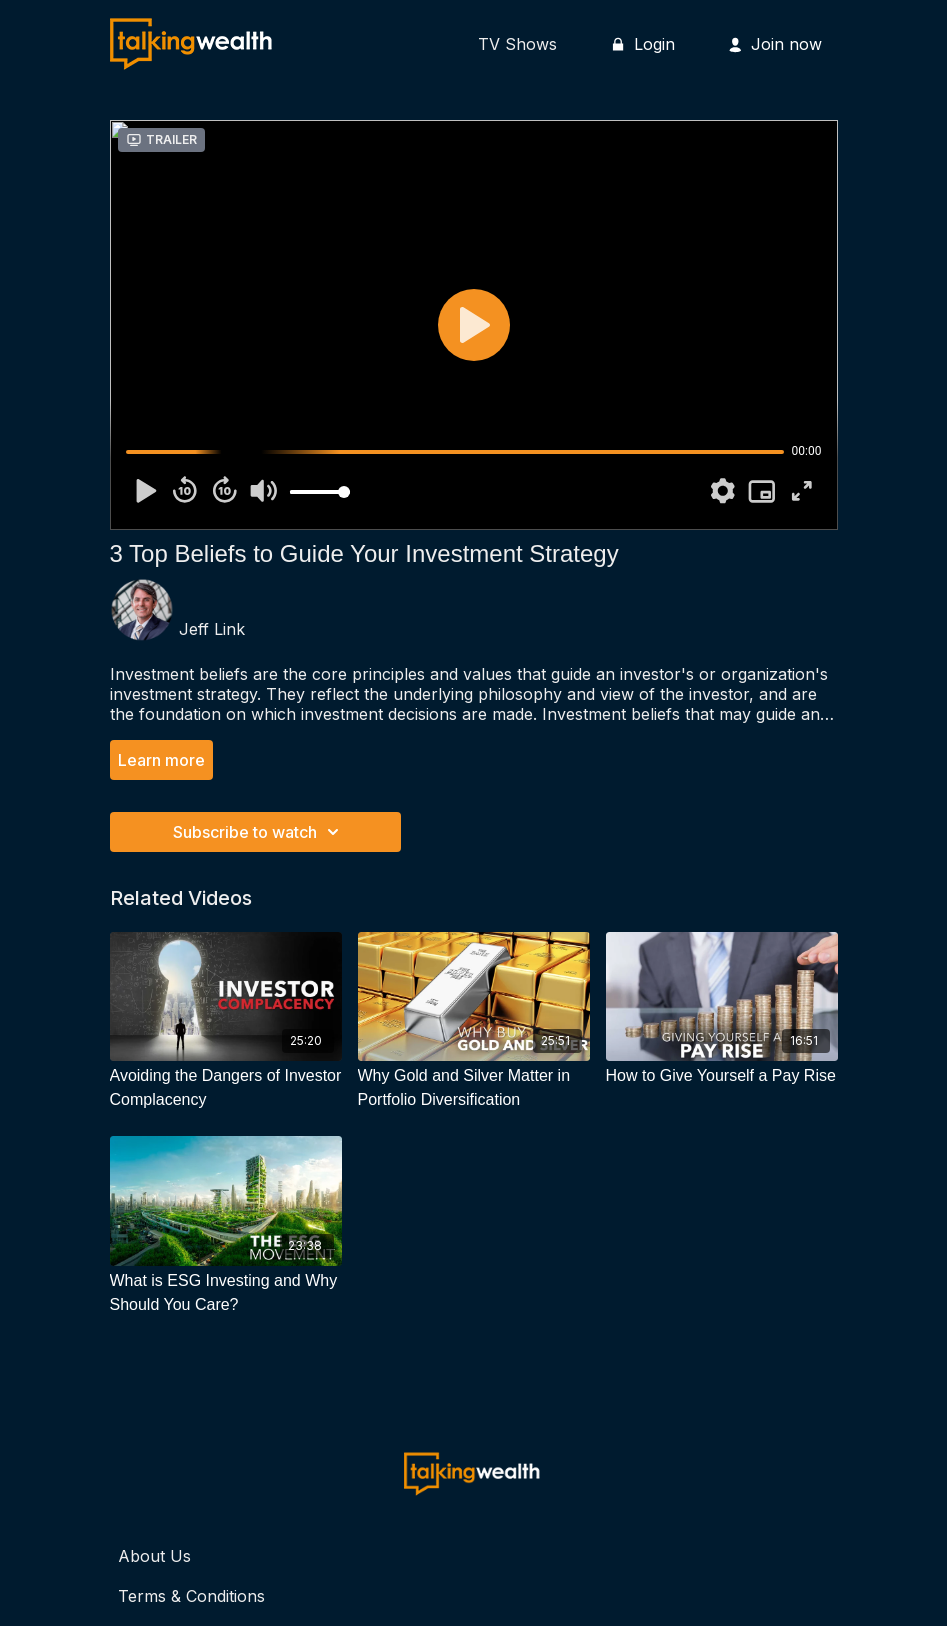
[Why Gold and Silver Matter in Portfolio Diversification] (474, 1088)
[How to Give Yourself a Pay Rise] (722, 1076)
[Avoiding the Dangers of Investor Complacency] (226, 1088)
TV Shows (517, 44)
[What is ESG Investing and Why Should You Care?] (226, 1293)
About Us (154, 1556)
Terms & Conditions (191, 1596)
